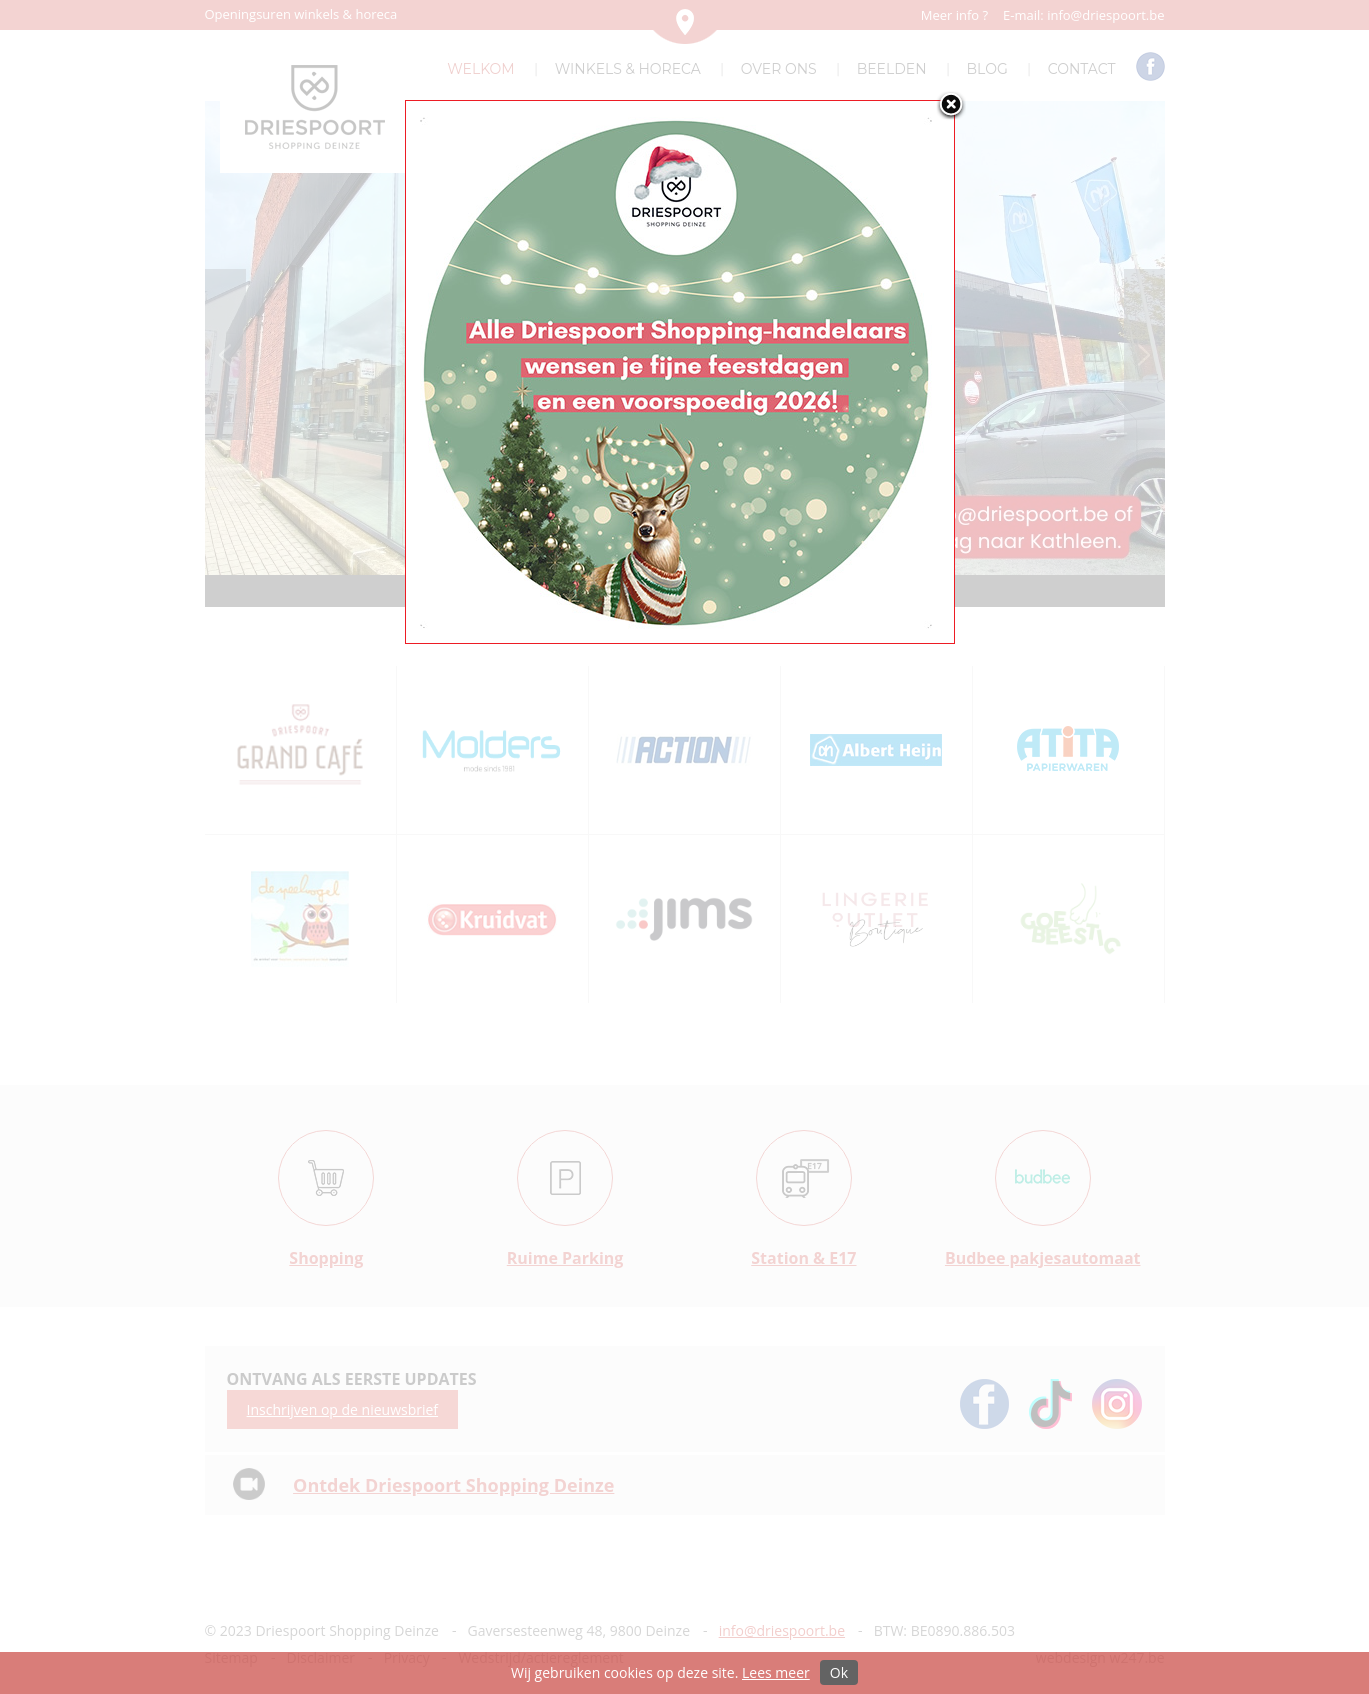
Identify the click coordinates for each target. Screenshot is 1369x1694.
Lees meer (776, 1672)
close (951, 106)
